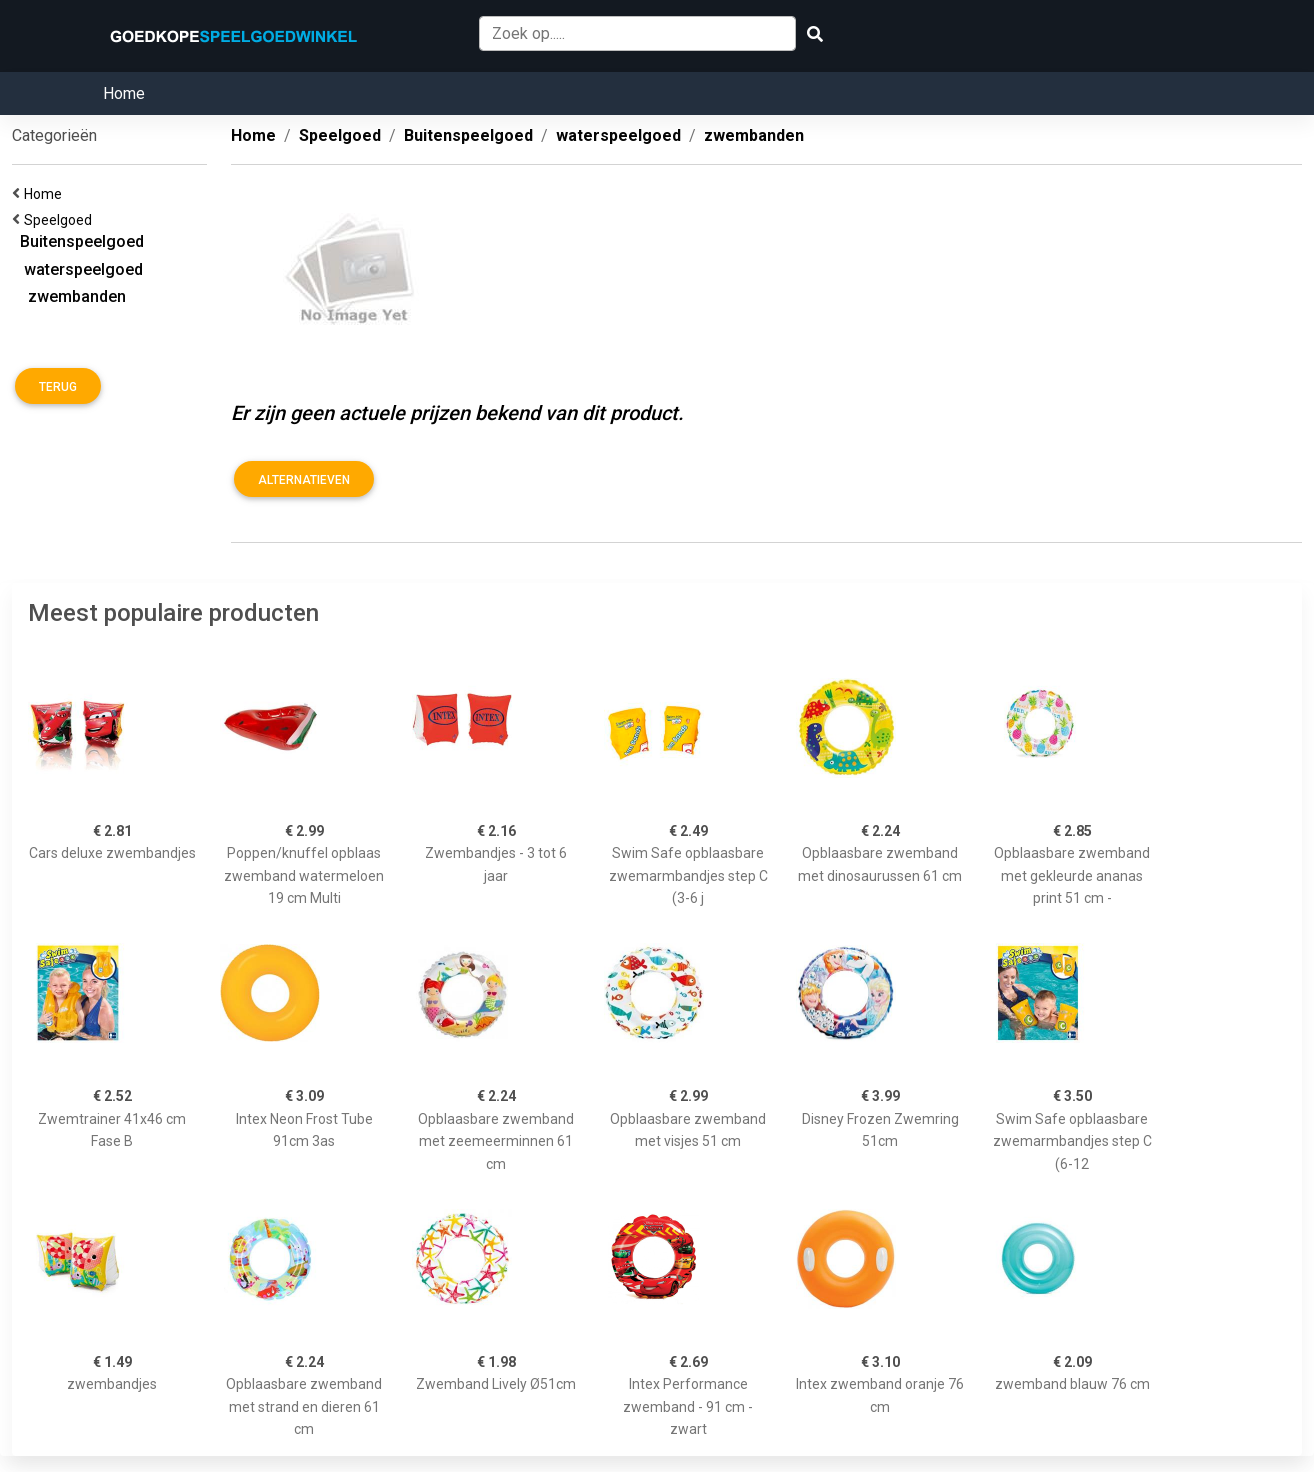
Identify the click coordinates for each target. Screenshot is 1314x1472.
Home (124, 93)
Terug (58, 387)
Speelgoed (61, 220)
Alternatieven (304, 480)
